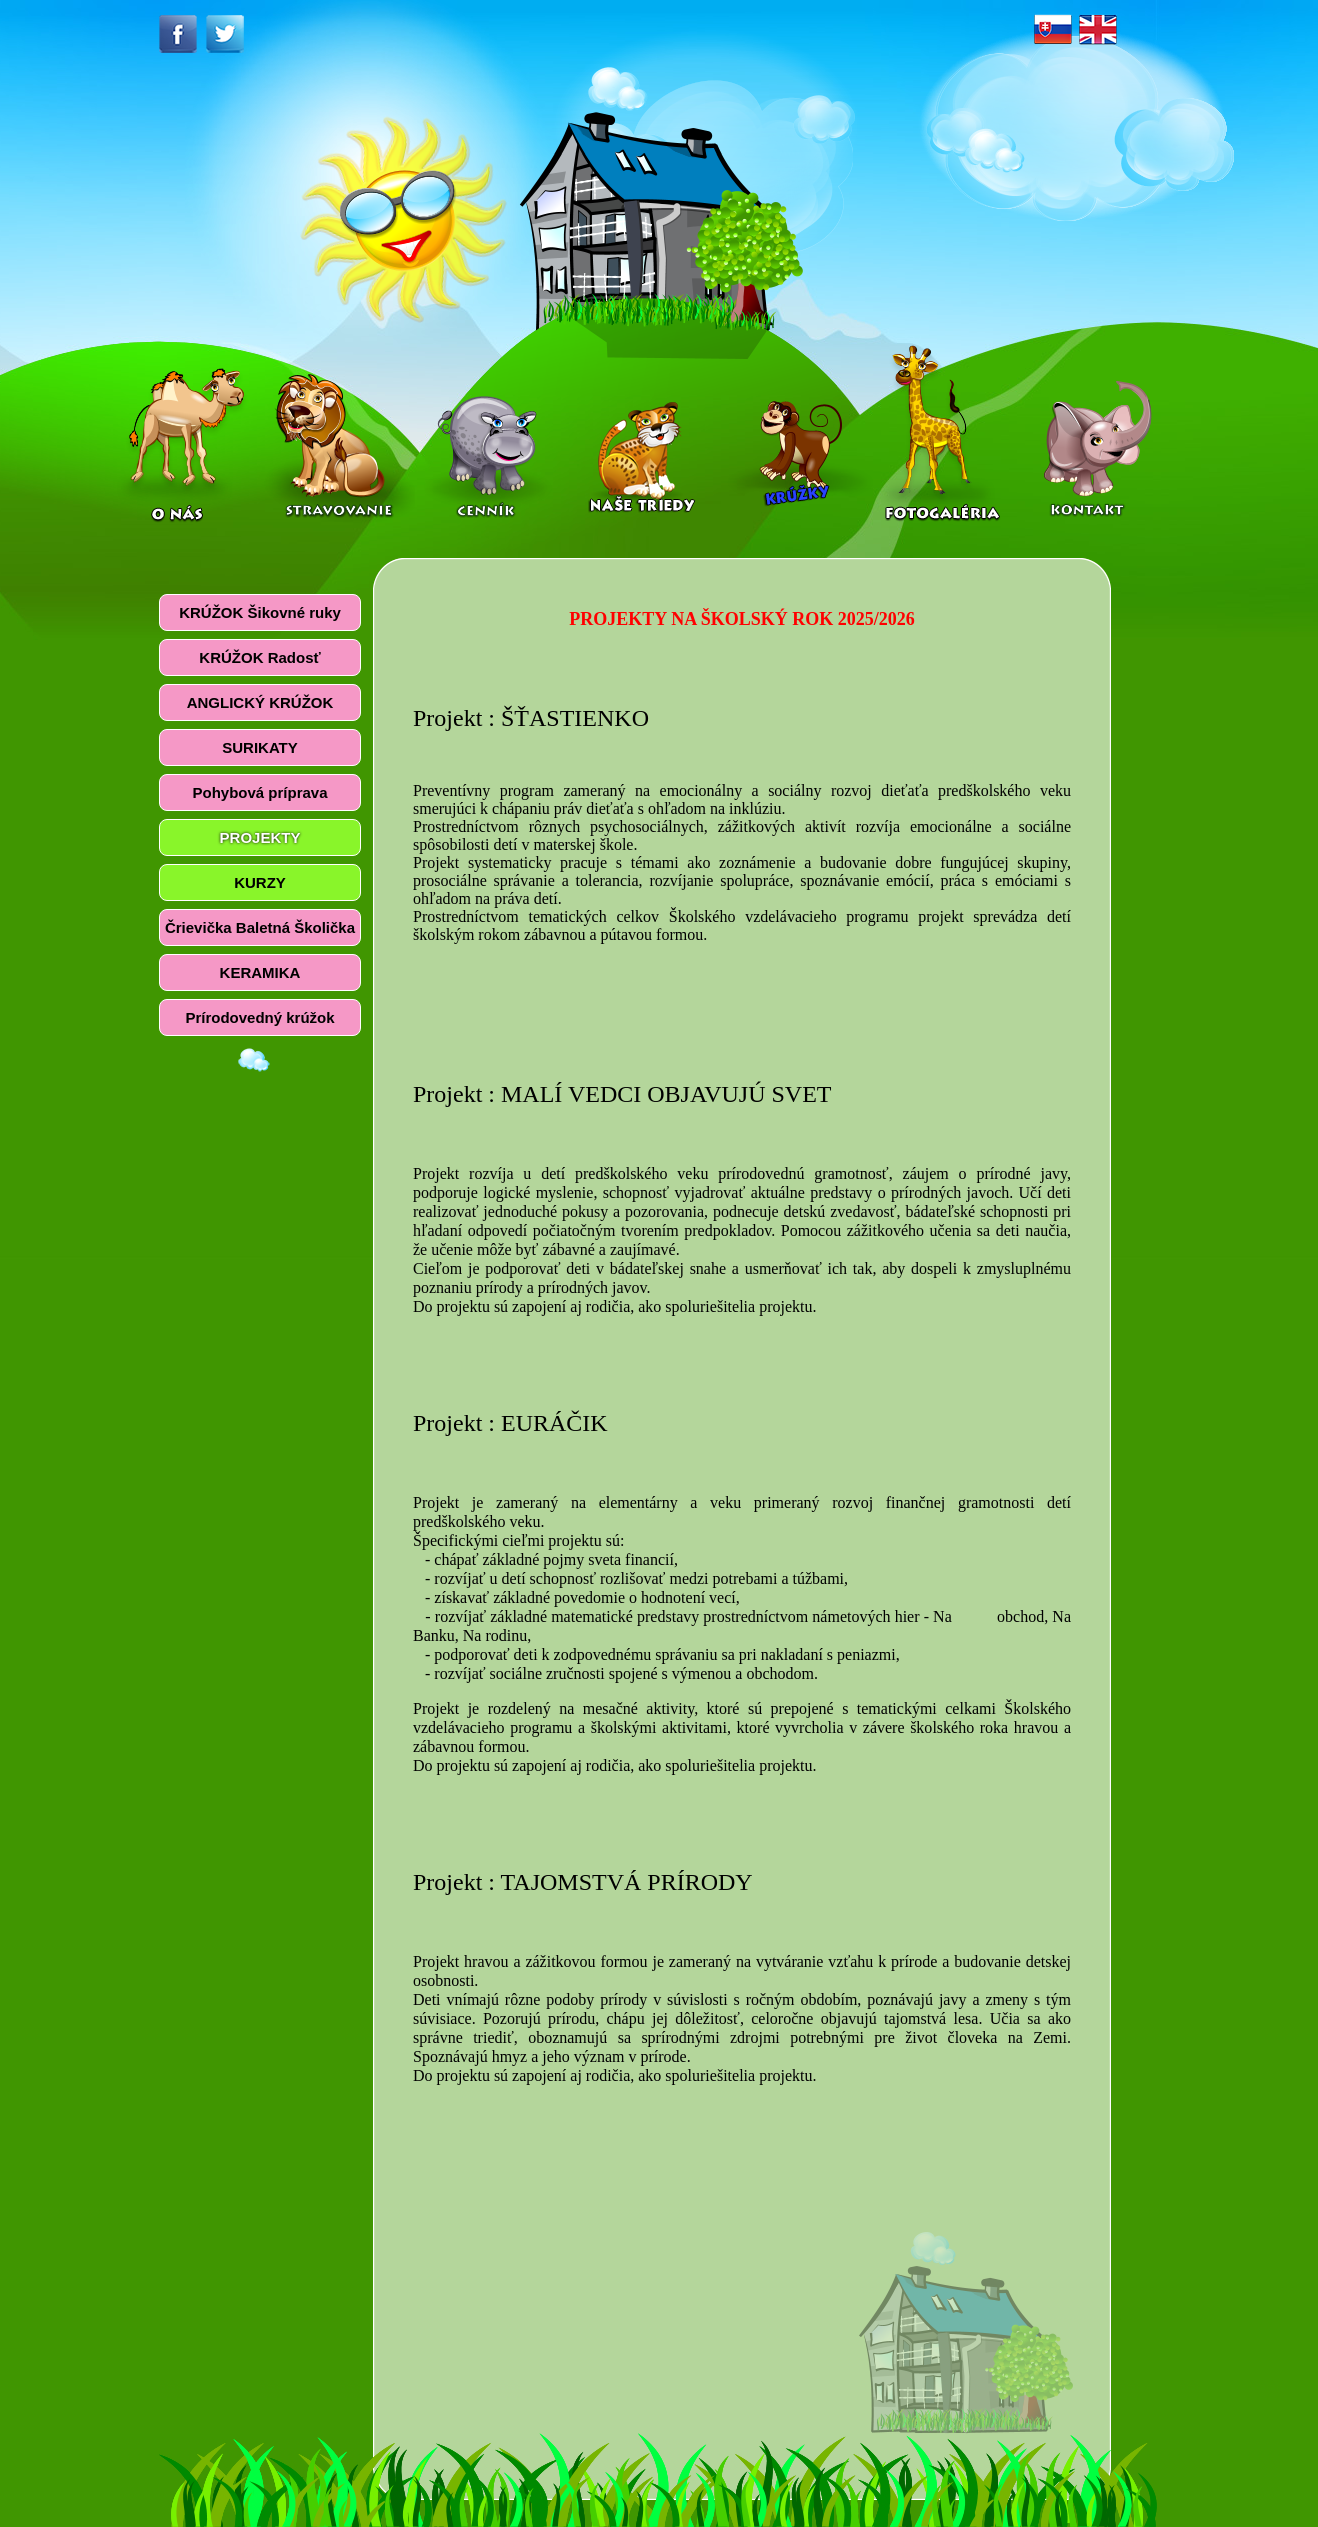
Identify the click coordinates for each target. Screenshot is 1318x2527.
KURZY (260, 882)
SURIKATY (260, 747)
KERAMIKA (260, 972)
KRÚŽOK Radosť (259, 657)
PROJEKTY (260, 837)
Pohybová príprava (259, 792)
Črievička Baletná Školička (260, 927)
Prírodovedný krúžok (259, 1017)
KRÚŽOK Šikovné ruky (260, 612)
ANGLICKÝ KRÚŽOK (260, 702)
